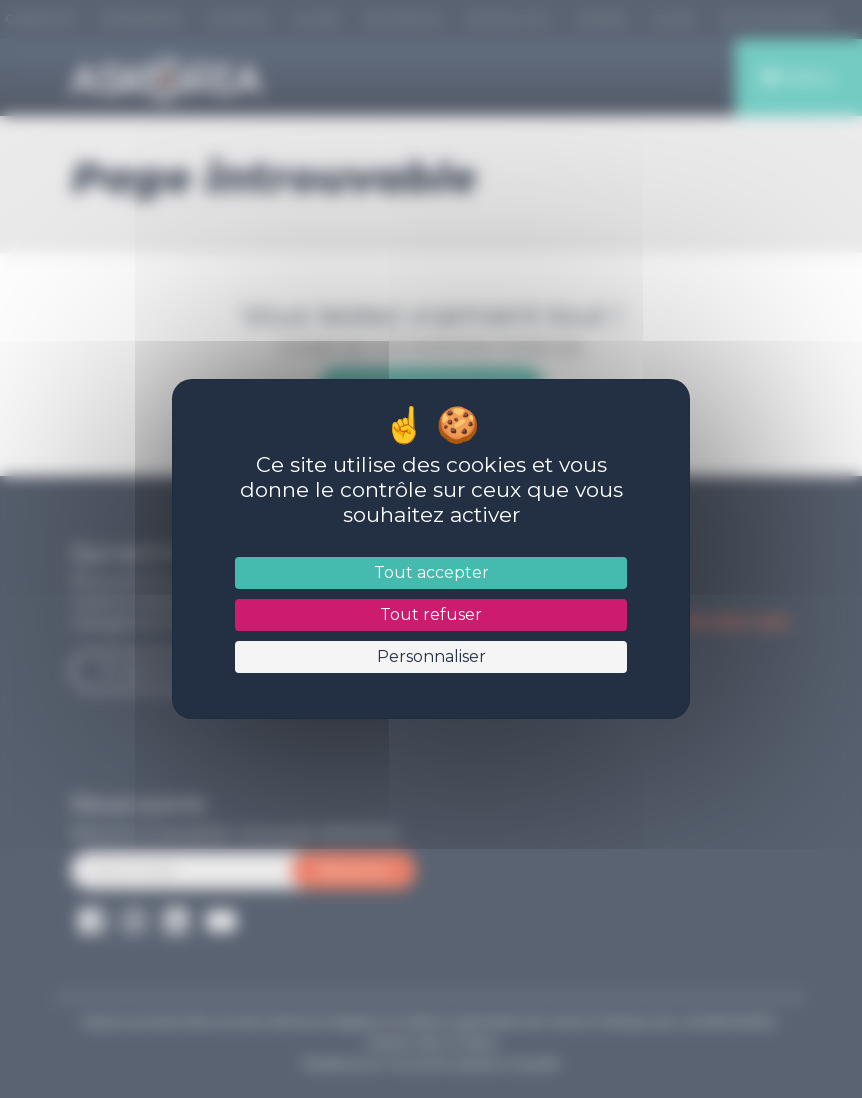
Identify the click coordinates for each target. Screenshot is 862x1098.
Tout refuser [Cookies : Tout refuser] (431, 614)
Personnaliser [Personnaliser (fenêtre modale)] (430, 656)
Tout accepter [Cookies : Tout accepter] (430, 572)
